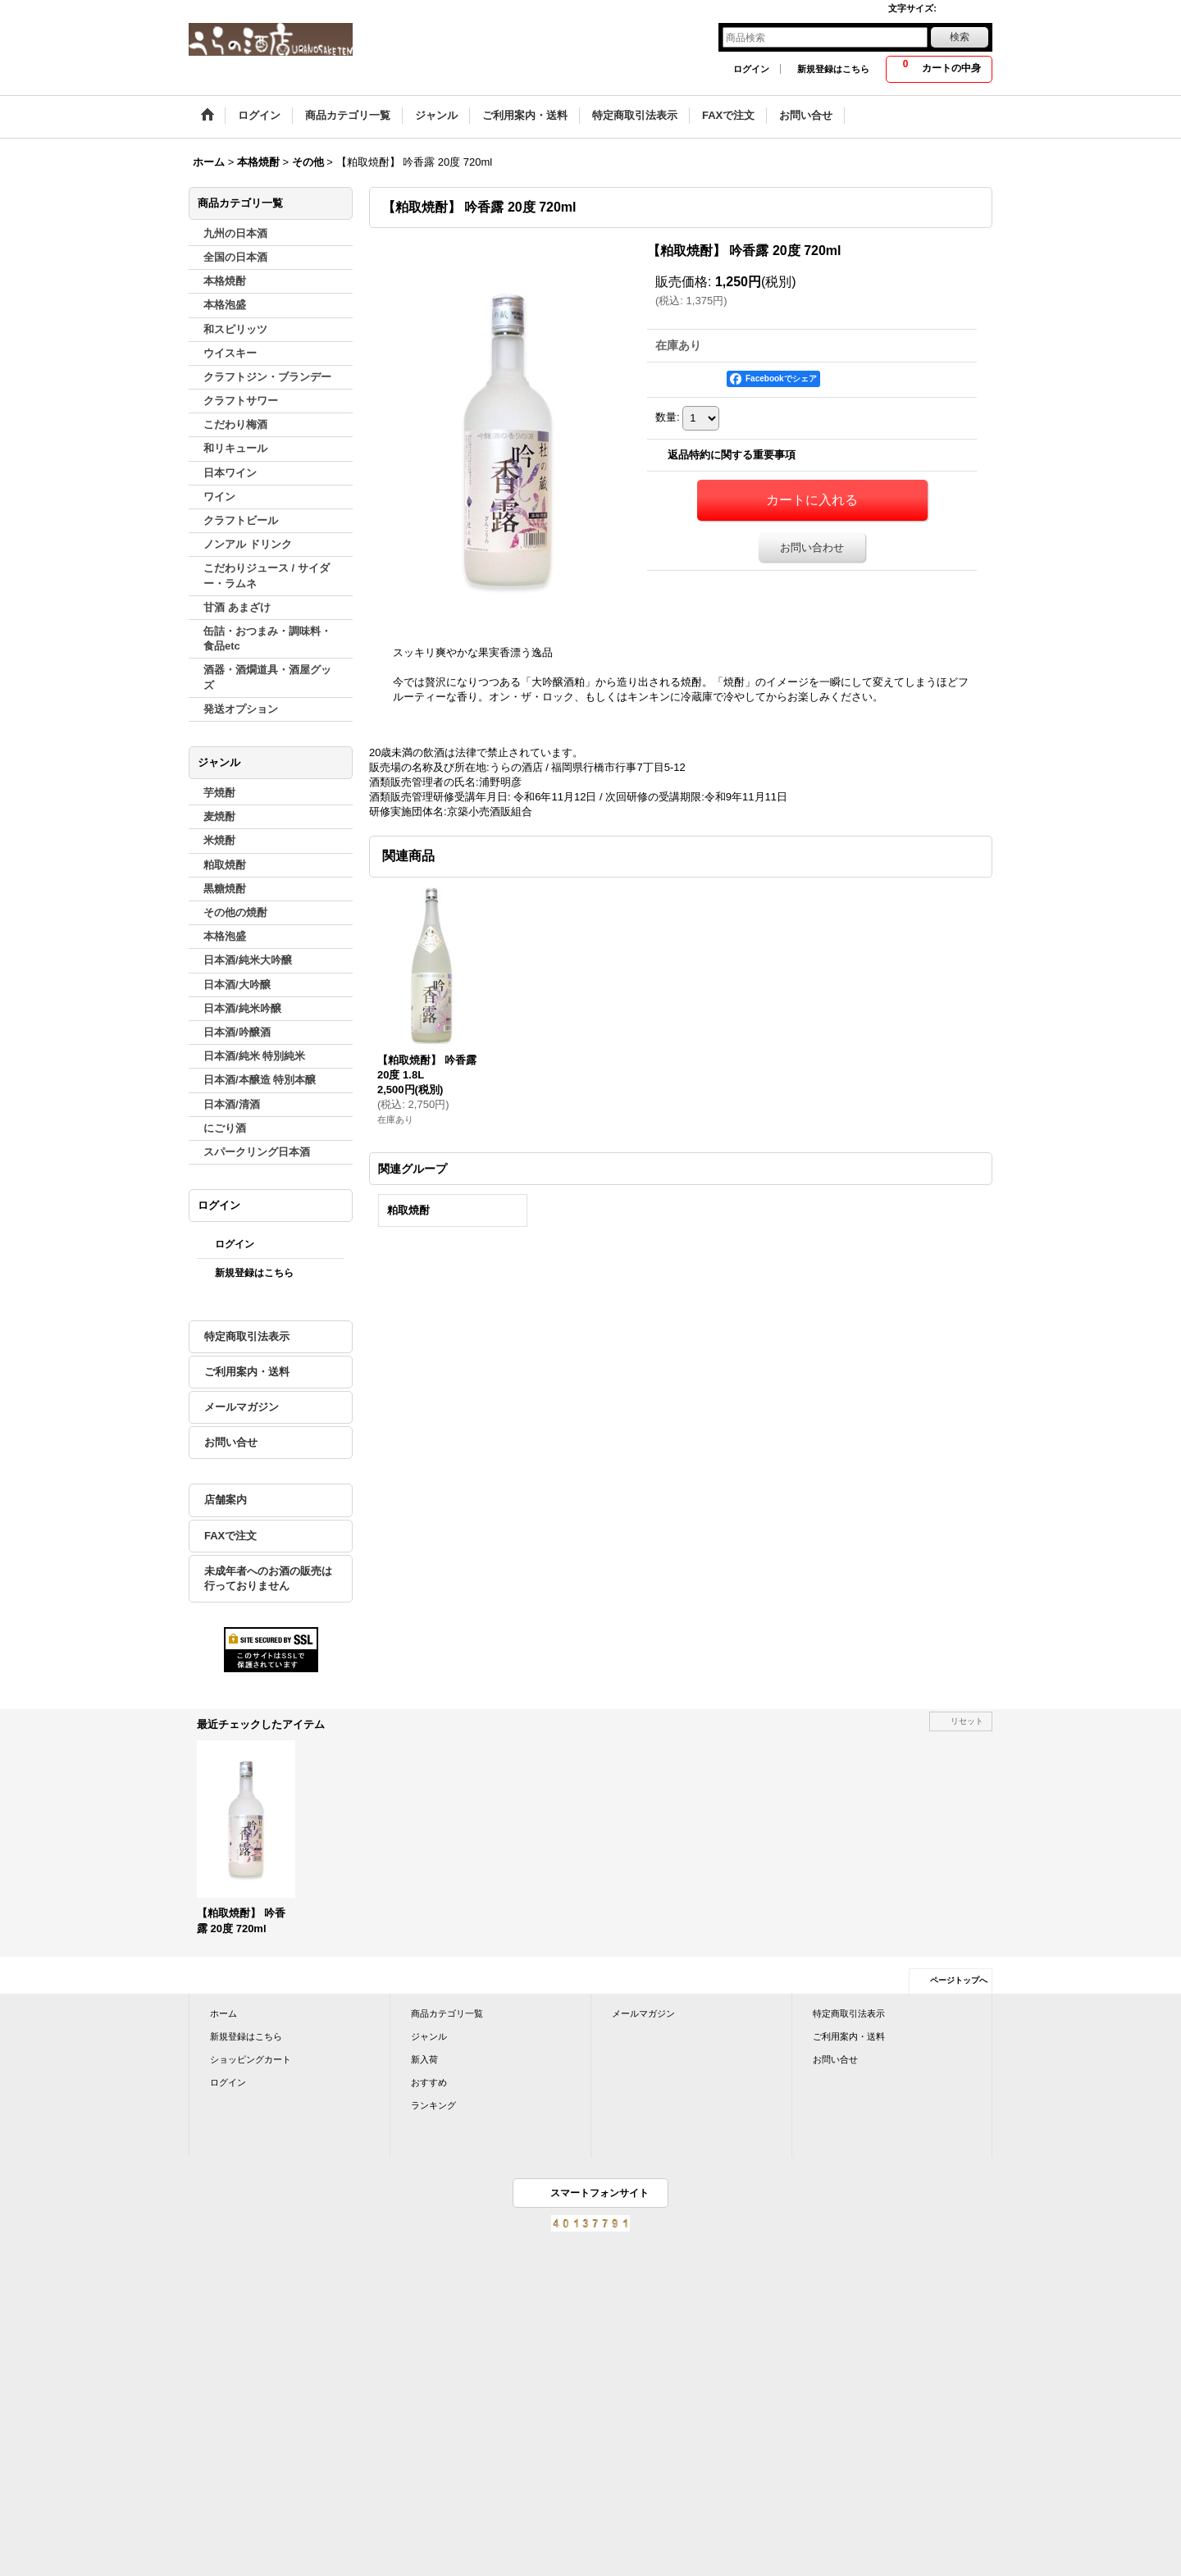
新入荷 (424, 2059)
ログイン (751, 69)
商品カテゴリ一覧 (447, 2013)
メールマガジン (241, 1407)
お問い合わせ (812, 547)
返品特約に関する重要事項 (732, 455)
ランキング (433, 2105)
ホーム (223, 2013)
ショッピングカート (250, 2059)
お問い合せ (231, 1442)
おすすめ (429, 2082)
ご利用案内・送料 (247, 1372)
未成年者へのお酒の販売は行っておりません (268, 1578)
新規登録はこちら (833, 69)
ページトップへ (958, 1980)
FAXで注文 (230, 1536)
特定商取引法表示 (247, 1336)
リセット (967, 1721)
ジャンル (429, 2036)
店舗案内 (225, 1499)
